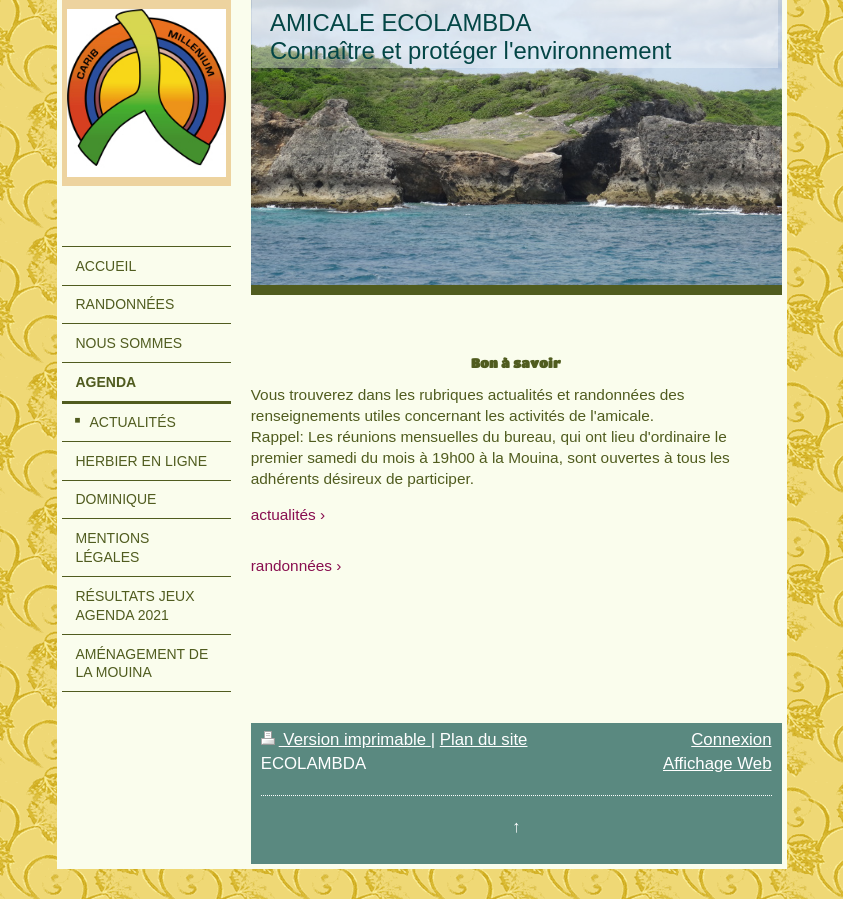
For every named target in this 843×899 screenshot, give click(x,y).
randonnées (291, 565)
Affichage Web (717, 763)
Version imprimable (346, 739)
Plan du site (484, 739)
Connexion (731, 739)
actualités (283, 514)
